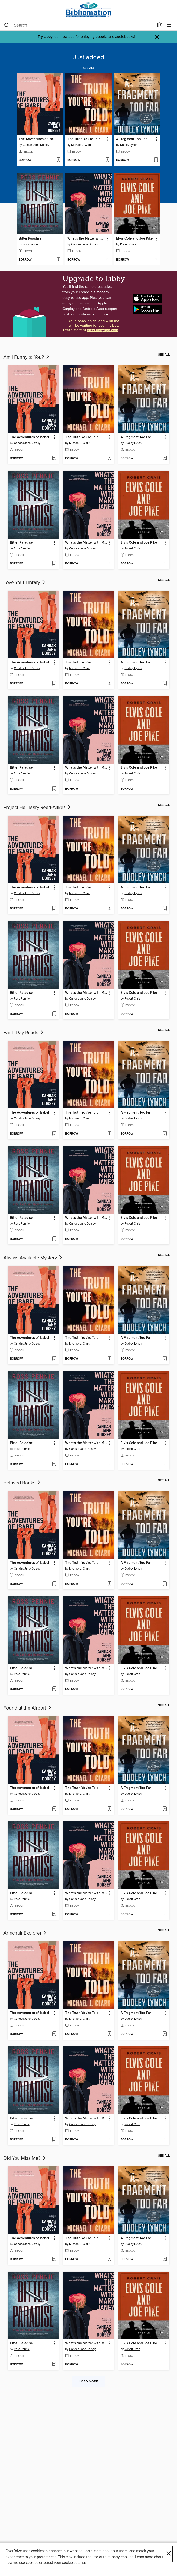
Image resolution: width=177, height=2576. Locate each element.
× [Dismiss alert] (157, 37)
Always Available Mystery (33, 1258)
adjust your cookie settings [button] (64, 2562)
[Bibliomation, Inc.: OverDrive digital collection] (88, 9)
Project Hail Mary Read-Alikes (37, 808)
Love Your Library (24, 583)
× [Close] (168, 2554)
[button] (59, 139)
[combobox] (79, 25)
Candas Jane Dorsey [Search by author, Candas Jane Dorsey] (36, 145)
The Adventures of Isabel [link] (38, 139)
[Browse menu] (169, 25)
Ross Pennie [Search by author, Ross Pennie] (30, 244)
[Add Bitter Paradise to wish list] (58, 260)
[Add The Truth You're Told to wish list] (107, 160)
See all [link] (88, 68)
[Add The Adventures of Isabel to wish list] (58, 160)
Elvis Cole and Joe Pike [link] (134, 239)
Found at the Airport (27, 1708)
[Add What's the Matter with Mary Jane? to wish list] (107, 260)
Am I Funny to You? (26, 357)
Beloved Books (22, 1483)
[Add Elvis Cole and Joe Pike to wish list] (156, 260)
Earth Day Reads (23, 1033)
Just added (88, 57)
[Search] (6, 25)
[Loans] (160, 25)
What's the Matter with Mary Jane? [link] (86, 239)
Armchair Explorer (25, 1933)
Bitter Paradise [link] (30, 239)
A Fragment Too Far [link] (131, 139)
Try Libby (45, 36)
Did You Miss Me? (25, 2158)
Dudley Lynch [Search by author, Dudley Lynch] (128, 145)
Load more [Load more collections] (88, 2381)
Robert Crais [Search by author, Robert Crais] (128, 244)
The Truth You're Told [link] (84, 139)
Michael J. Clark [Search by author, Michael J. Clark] (81, 145)
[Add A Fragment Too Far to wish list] (156, 160)
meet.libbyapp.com (102, 330)
